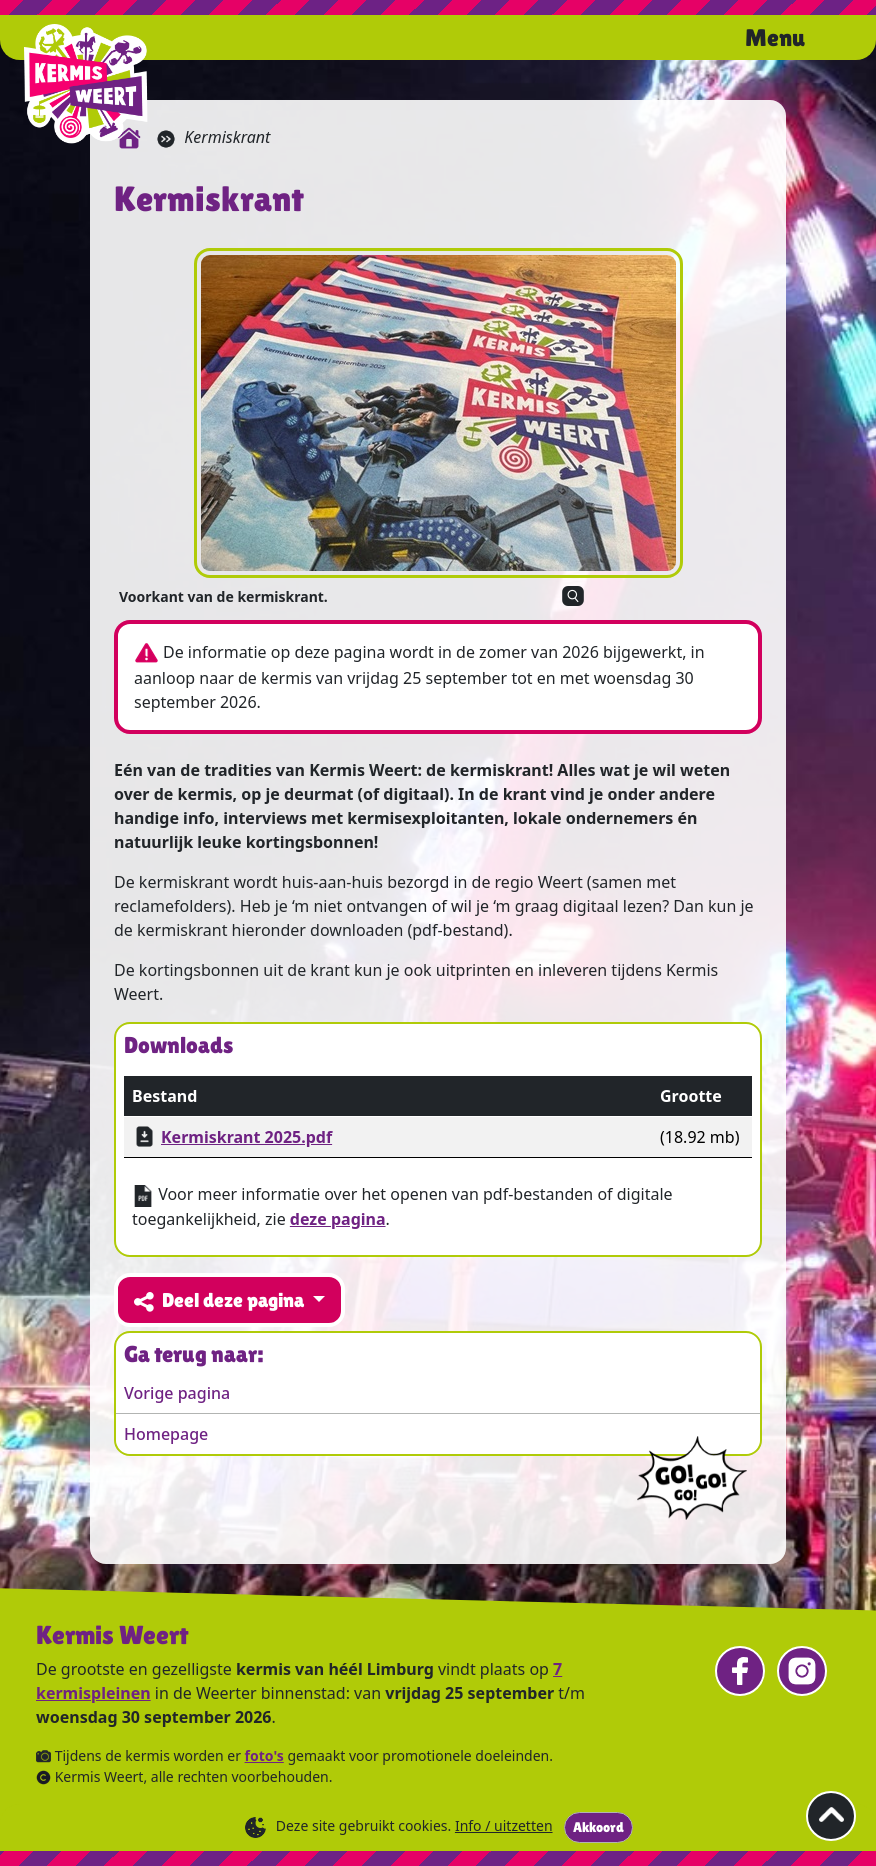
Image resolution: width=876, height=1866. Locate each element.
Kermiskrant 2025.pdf (246, 1137)
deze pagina (338, 1219)
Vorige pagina (177, 1393)
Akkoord (598, 1827)
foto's (264, 1755)
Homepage (166, 1434)
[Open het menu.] (797, 40)
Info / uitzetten (504, 1825)
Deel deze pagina (221, 1300)
